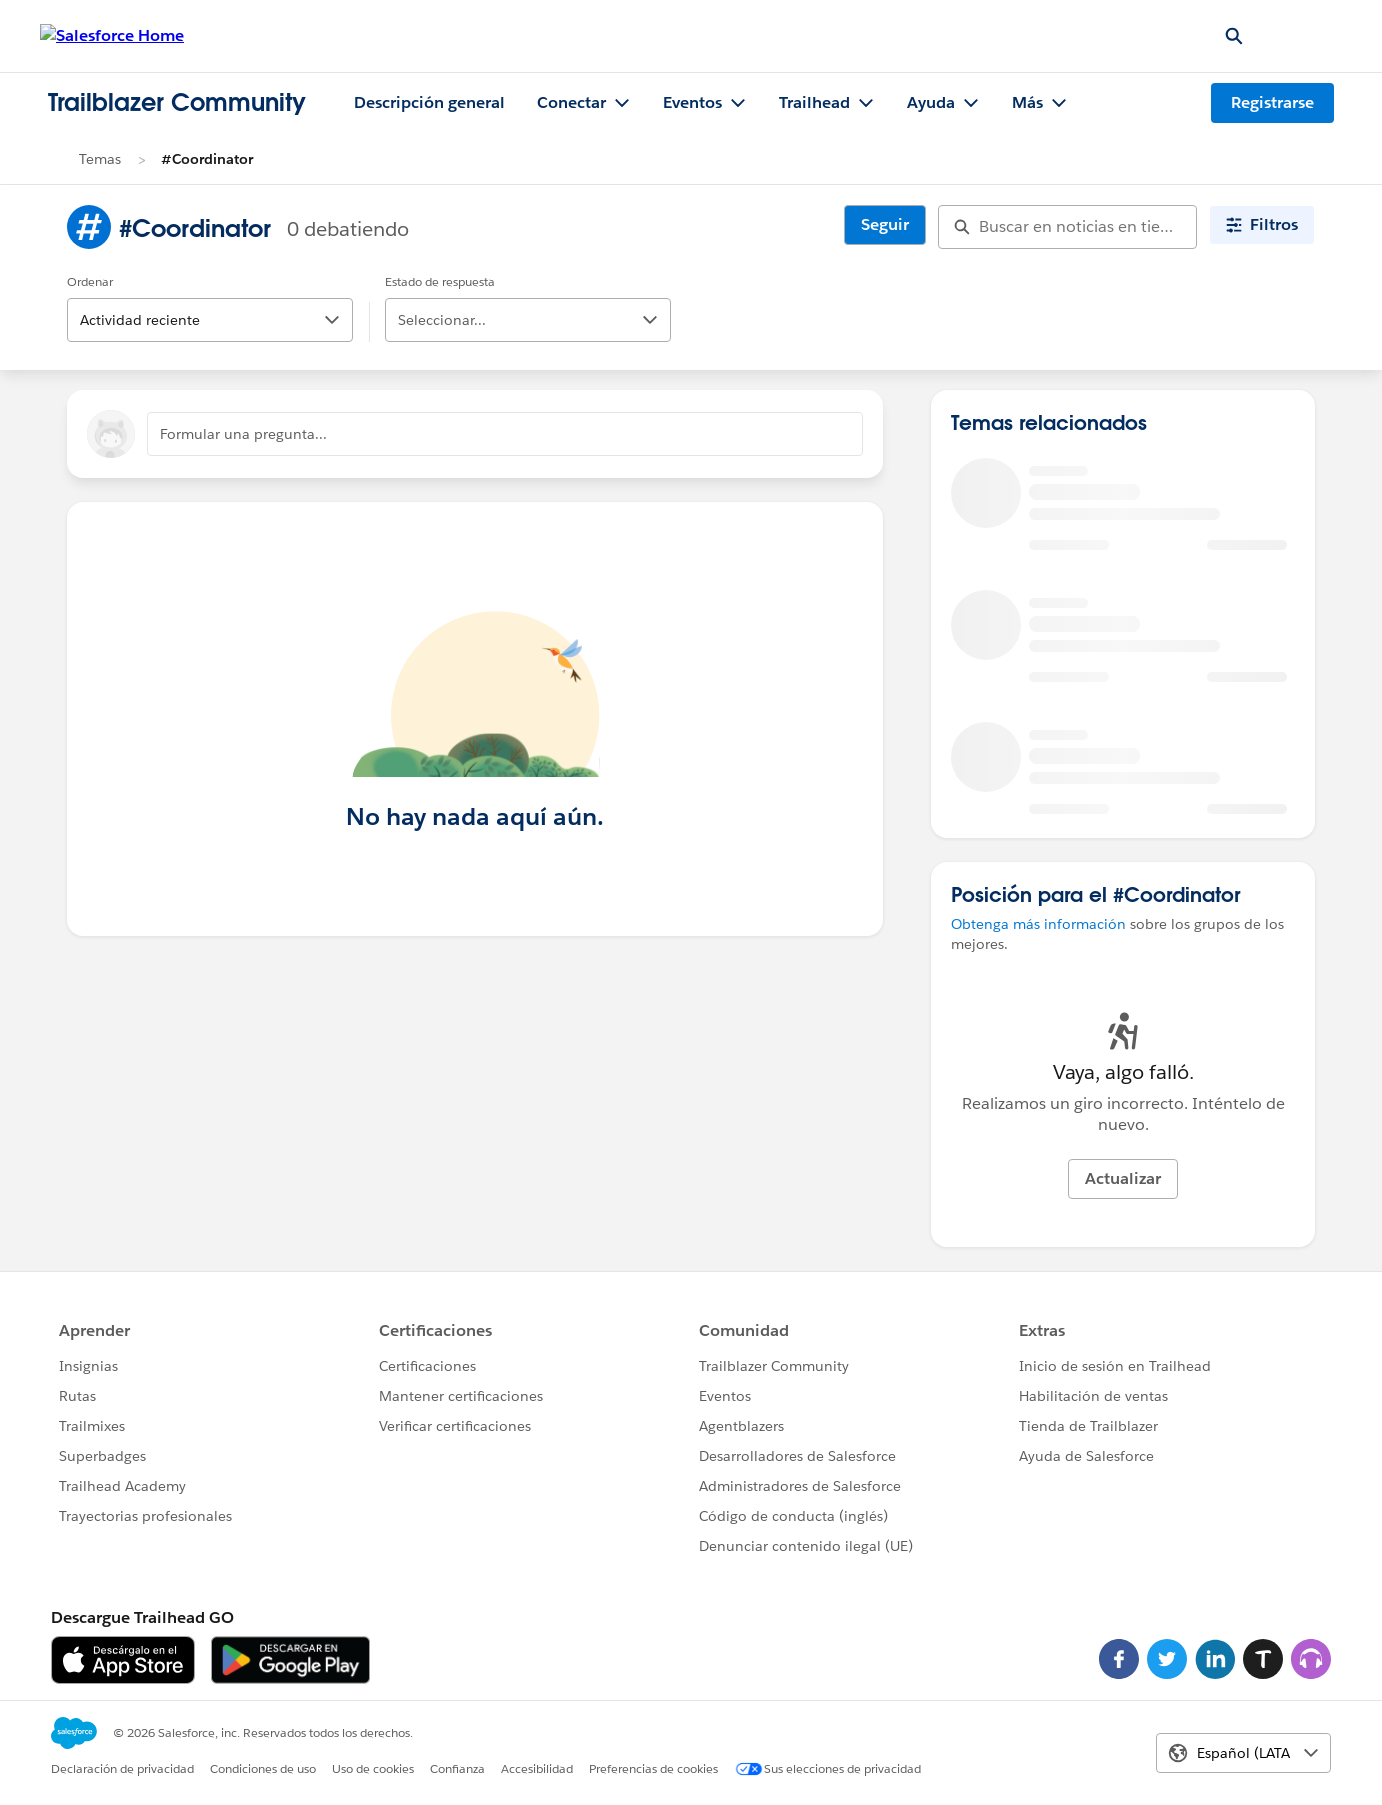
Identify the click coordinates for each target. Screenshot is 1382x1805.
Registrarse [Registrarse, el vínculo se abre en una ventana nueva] (1272, 102)
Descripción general (429, 102)
